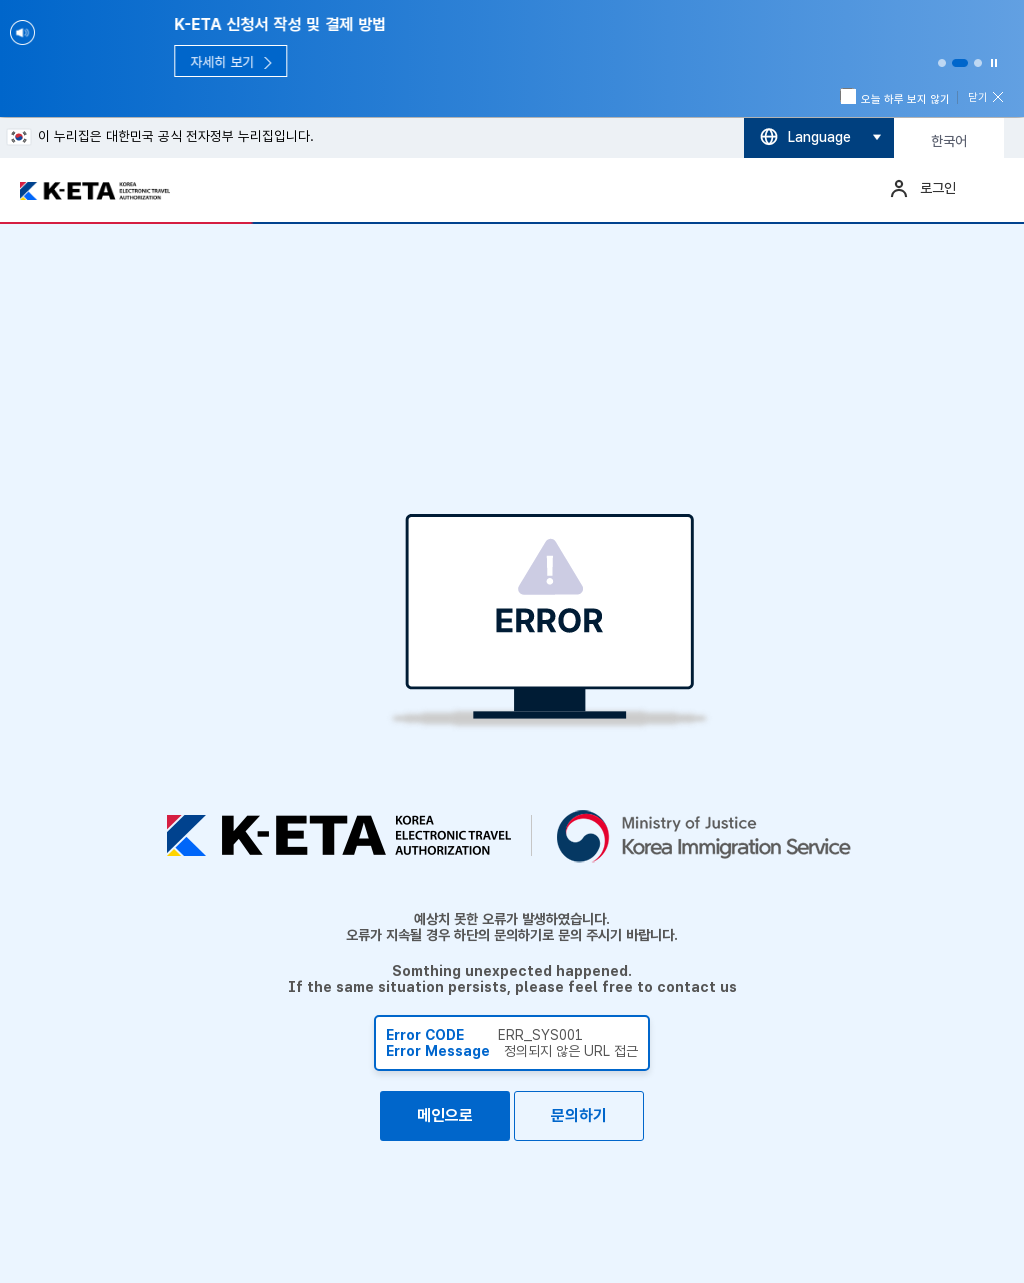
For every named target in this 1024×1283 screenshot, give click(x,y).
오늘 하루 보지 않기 (895, 97)
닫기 (978, 97)
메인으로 (445, 1115)
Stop (994, 63)
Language (819, 137)
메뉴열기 (989, 188)
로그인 (938, 188)
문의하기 (579, 1115)
